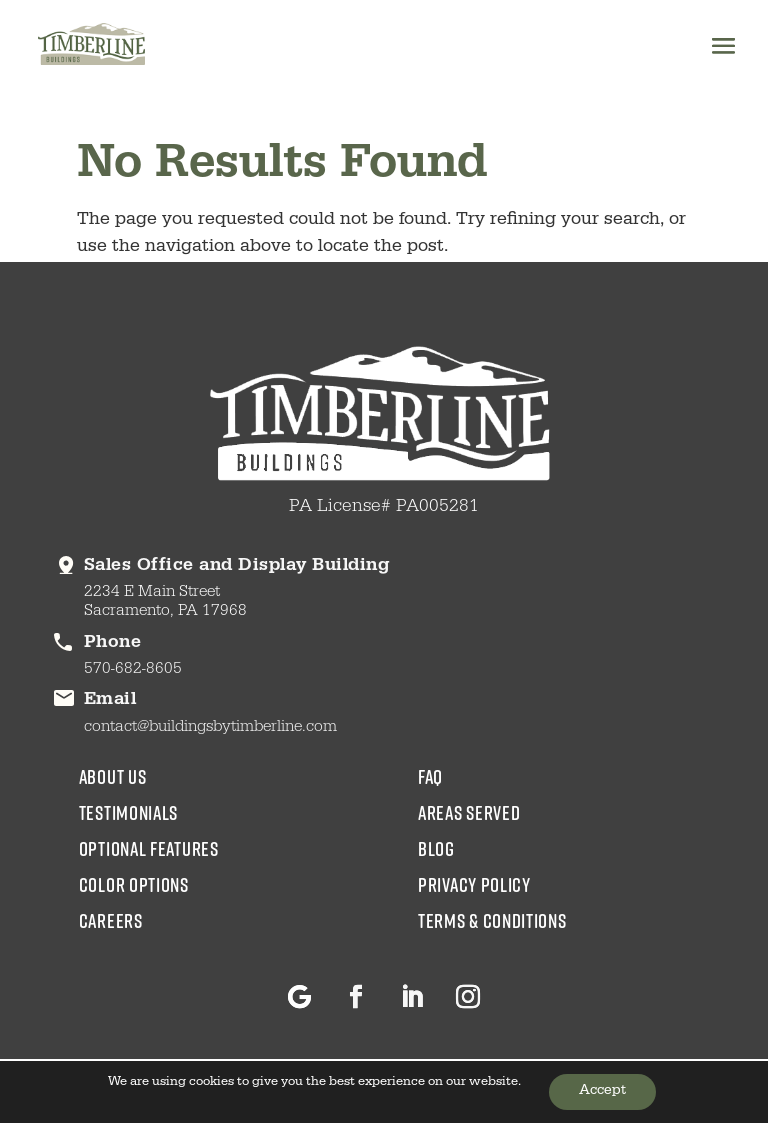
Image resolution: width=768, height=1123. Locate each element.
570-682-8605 (133, 670)
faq (430, 776)
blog (436, 848)
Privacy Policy (474, 884)
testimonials (128, 812)
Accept (602, 1092)
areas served (469, 812)
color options (134, 884)
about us (113, 776)
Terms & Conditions (492, 920)
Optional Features (149, 848)
